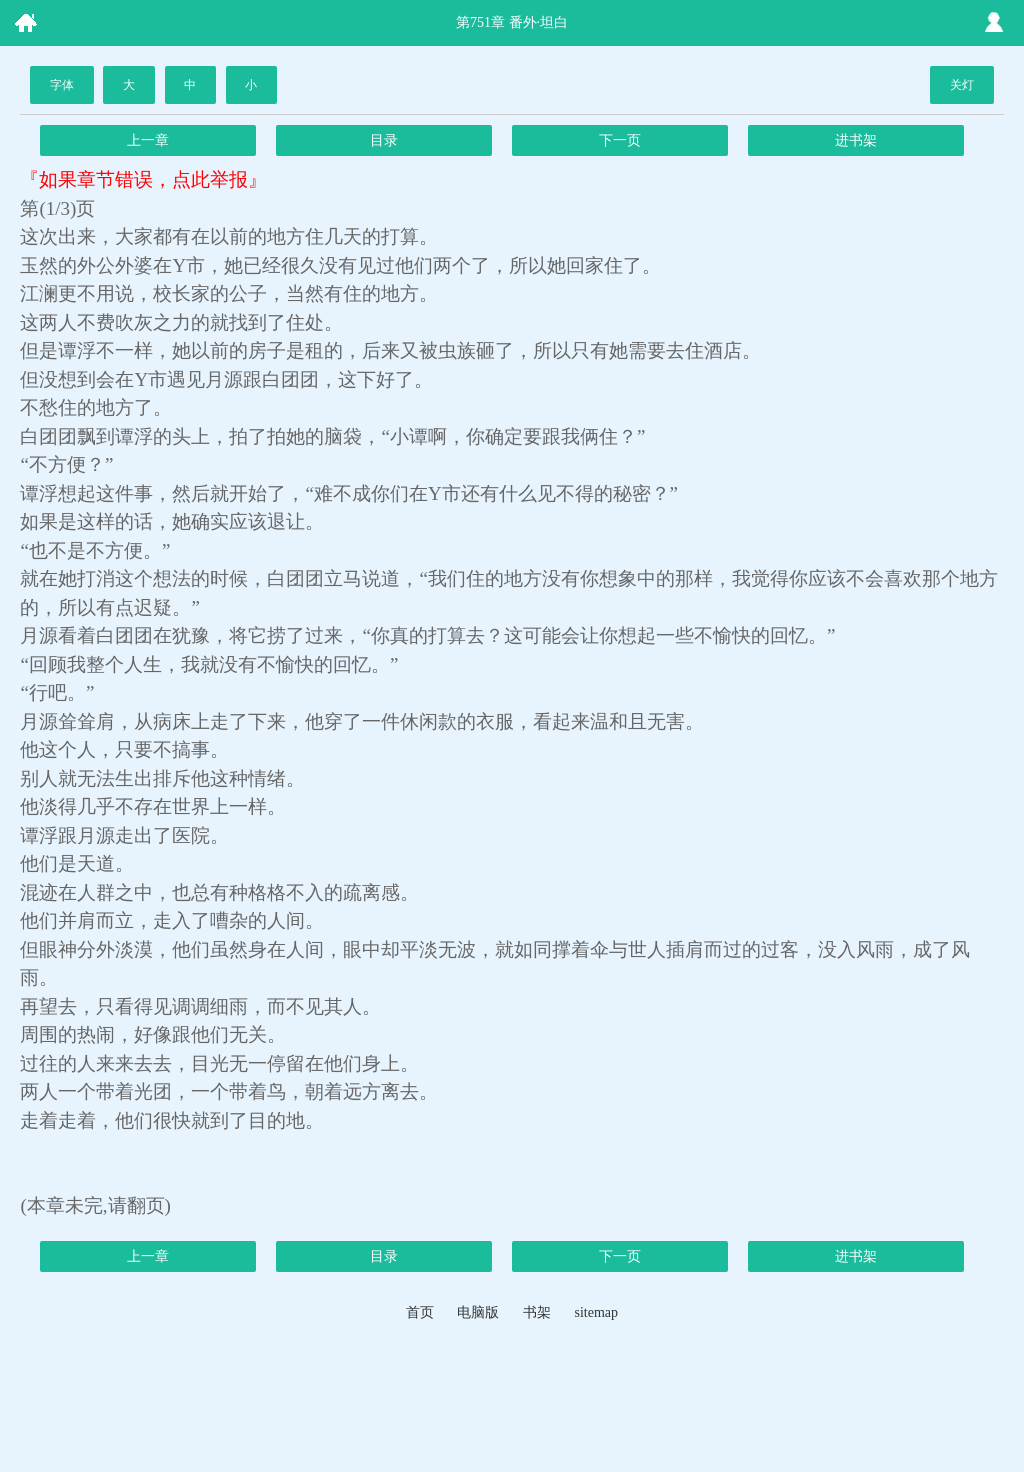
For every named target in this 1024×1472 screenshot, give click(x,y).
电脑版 (478, 1312)
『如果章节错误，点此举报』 (143, 179)
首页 (420, 1312)
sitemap (596, 1312)
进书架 (856, 140)
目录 (384, 140)
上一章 (148, 140)
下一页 (620, 140)
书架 (537, 1312)
